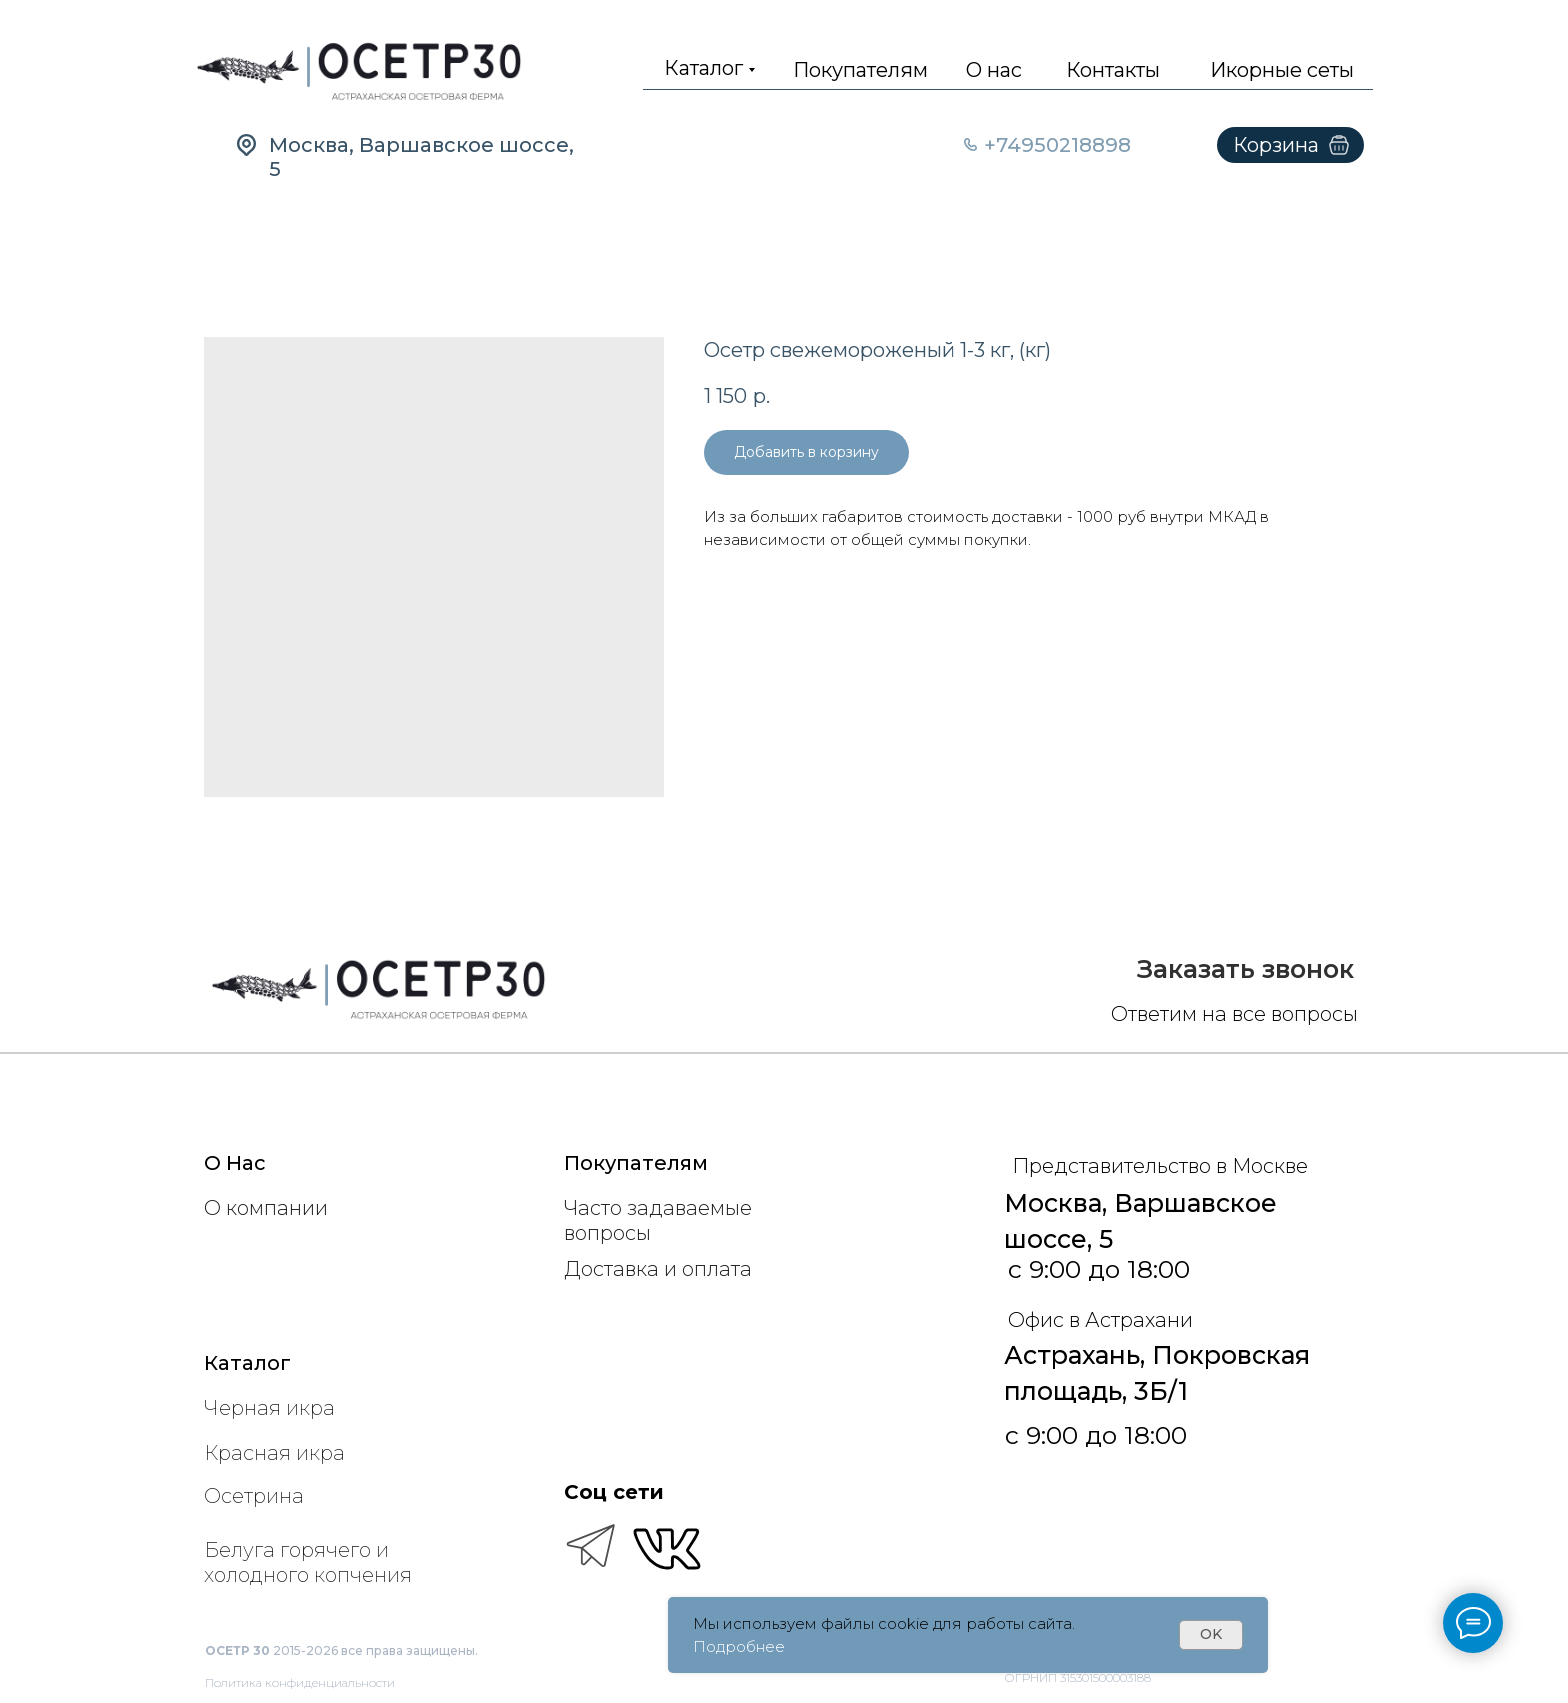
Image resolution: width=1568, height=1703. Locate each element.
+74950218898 (1057, 145)
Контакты (1113, 70)
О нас (994, 70)
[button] (1245, 969)
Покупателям (860, 70)
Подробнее (739, 1646)
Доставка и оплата (658, 1269)
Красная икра (274, 1453)
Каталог (703, 68)
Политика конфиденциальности (300, 1682)
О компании (266, 1208)
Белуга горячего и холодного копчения (308, 1562)
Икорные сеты (1282, 70)
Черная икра (269, 1408)
